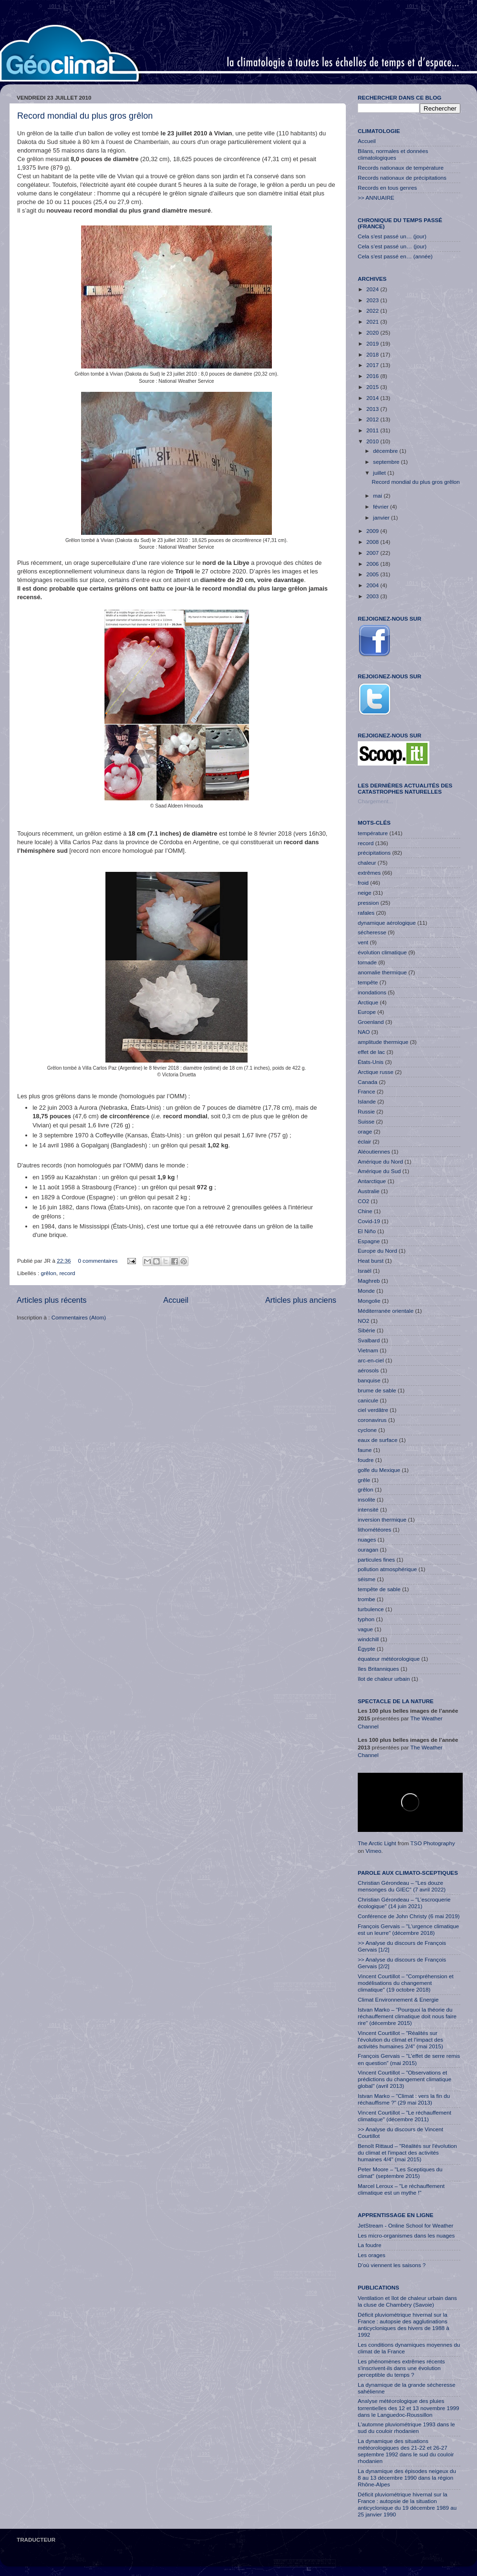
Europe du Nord (377, 1250)
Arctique (368, 1002)
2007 (373, 553)
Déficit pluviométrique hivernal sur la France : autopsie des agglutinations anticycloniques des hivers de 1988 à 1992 (403, 2324)
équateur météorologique (389, 1659)
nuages (367, 1539)
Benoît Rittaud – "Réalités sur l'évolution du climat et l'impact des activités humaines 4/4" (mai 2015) (407, 2152)
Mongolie (369, 1301)
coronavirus (372, 1420)
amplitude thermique (383, 1042)
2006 (373, 564)
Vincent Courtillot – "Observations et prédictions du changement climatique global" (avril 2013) (404, 2079)
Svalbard (369, 1340)
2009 (373, 531)
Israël (365, 1271)
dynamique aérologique (387, 923)
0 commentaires (97, 1260)
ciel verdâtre (373, 1410)
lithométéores (374, 1529)
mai (378, 495)
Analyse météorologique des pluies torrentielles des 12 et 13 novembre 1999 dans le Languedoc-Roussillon (408, 2407)
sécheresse (372, 932)
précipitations (374, 852)
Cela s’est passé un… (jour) (392, 246)
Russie (366, 1111)
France (366, 1091)
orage (365, 1131)
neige (365, 892)
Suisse (366, 1121)
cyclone (367, 1430)
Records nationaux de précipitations (402, 177)
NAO (364, 1032)
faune (365, 1450)
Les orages (371, 2255)
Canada (367, 1082)
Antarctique (372, 1181)
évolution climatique (382, 952)
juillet (380, 473)
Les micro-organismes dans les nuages (406, 2235)
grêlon (48, 1273)
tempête (368, 982)
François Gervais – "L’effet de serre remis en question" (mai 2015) (409, 2059)
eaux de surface (377, 1440)
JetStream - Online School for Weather (406, 2225)
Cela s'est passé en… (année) (395, 256)
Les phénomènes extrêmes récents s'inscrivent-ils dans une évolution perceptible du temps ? (401, 2368)
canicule (368, 1400)
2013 (373, 409)
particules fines (376, 1559)
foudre (365, 1460)
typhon (366, 1619)
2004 (373, 585)
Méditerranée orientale (386, 1311)
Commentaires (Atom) (79, 1317)
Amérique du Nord (380, 1161)
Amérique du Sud (379, 1171)
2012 (373, 419)
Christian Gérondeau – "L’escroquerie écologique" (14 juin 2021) (404, 1902)
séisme (366, 1579)
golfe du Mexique (379, 1470)
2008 (373, 542)
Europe (367, 1012)
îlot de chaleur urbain (384, 1679)
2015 (373, 387)
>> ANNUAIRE (376, 197)
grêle (364, 1480)
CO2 (363, 1201)
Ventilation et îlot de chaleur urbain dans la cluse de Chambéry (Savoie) (407, 2301)
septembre (387, 462)
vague (365, 1629)
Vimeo (373, 1851)
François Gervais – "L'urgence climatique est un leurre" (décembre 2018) (408, 1929)
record (67, 1273)
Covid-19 (369, 1221)
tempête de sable (379, 1589)
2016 (373, 376)
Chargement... (375, 801)
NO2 (363, 1321)
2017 (373, 365)
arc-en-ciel (371, 1360)
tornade (367, 962)
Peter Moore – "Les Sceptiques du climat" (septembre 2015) (400, 2172)
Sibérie (366, 1330)
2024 (373, 289)
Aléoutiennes (374, 1151)
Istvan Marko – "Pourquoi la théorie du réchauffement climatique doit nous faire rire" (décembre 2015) (407, 2016)
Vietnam (368, 1350)
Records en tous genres (387, 187)
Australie (368, 1191)
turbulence (371, 1609)
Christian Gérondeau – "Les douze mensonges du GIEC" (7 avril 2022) (402, 1886)
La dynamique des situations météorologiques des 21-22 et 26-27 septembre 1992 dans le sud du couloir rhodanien (406, 2451)
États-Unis (371, 1062)
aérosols (368, 1370)
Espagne (369, 1241)
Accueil (175, 1300)
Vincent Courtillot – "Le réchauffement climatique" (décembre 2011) (404, 2115)
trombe (366, 1599)
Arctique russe (376, 1072)
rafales (366, 913)
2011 (373, 430)
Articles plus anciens (300, 1300)
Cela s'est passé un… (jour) (392, 236)
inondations (372, 992)
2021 (373, 321)
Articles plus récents (51, 1300)
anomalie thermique (382, 972)
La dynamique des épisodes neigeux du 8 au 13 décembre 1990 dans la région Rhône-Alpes (407, 2477)
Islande (367, 1101)
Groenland (371, 1022)
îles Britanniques (378, 1669)
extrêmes (369, 872)
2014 (373, 398)
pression (368, 903)
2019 (373, 343)
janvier (382, 517)
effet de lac (371, 1052)
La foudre (369, 2245)
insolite (366, 1499)
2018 (373, 354)
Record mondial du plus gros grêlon (85, 116)
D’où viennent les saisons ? (391, 2265)
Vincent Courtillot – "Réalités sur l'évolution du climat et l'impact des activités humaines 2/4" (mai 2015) (400, 2039)
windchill (368, 1639)
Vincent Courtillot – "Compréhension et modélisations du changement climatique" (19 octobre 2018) (406, 1983)
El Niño (367, 1231)
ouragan (368, 1549)
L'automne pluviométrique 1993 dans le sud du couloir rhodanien (406, 2427)
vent (363, 942)
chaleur (367, 862)
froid (363, 882)
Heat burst (371, 1260)
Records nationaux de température (401, 167)
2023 (373, 300)
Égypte (366, 1649)
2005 (373, 574)
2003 (373, 596)
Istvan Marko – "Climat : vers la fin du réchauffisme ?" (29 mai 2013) (404, 2099)
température (373, 833)
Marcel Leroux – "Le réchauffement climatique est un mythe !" (401, 2189)
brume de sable (377, 1390)
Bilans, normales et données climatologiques (393, 154)
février (381, 506)
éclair (364, 1141)
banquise (369, 1380)
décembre (386, 451)
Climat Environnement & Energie (398, 1999)
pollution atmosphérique (387, 1569)
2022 (373, 310)
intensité (368, 1509)
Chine (365, 1211)
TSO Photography (432, 1843)
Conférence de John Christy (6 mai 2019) (409, 1916)
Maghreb (369, 1281)
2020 (373, 332)
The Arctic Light (377, 1843)
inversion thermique (382, 1519)
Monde (366, 1291)
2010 (373, 441)
